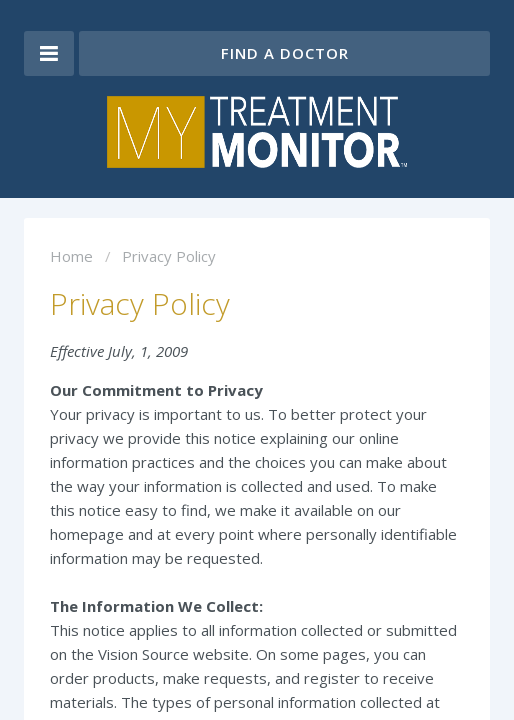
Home (71, 256)
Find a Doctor (285, 53)
